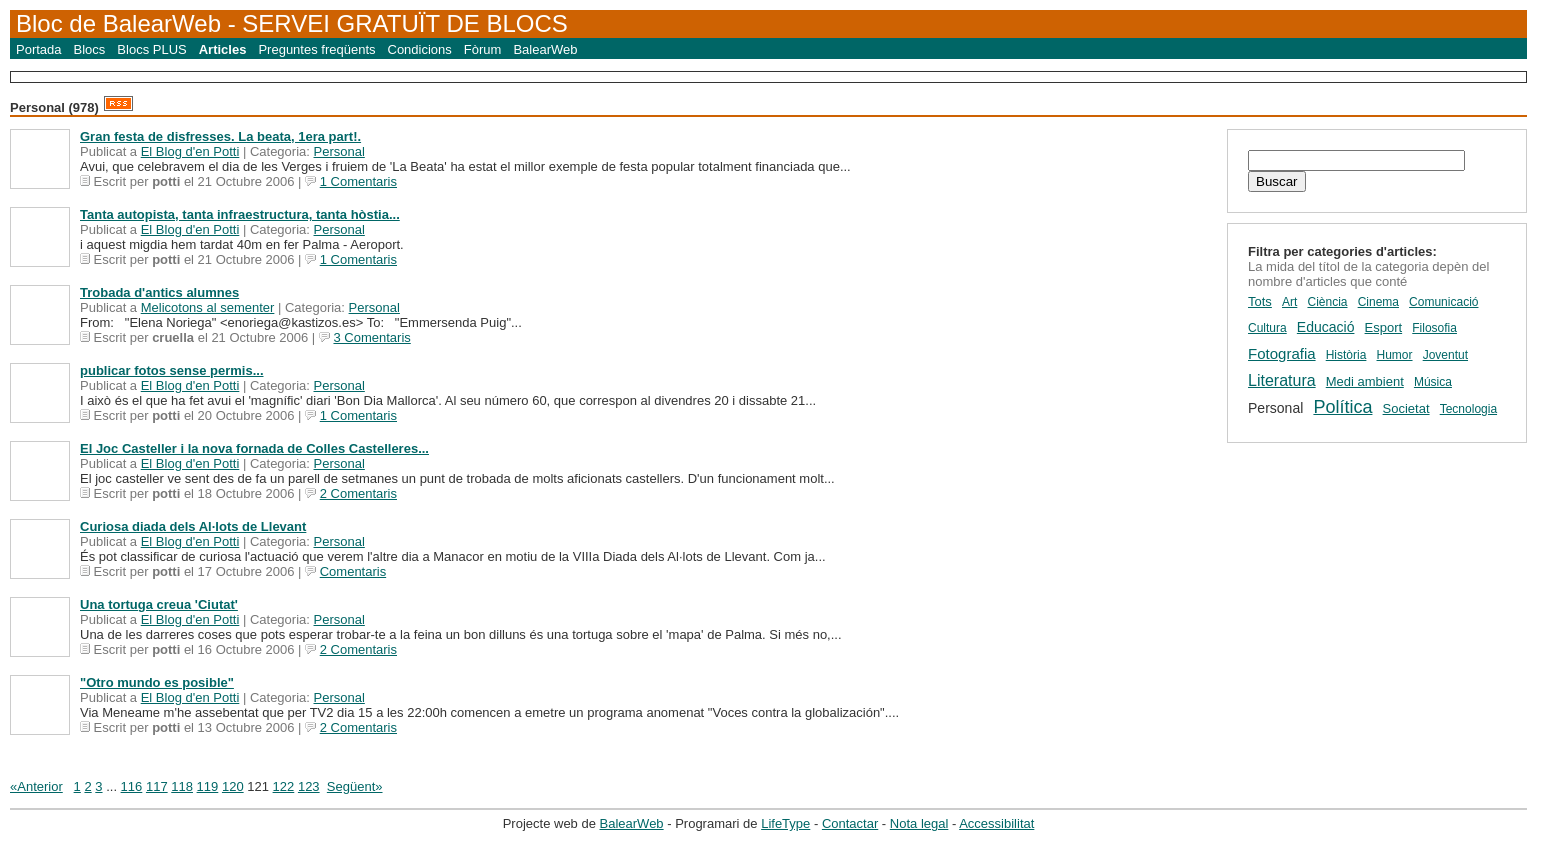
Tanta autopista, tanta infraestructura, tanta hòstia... (240, 214)
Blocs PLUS (151, 49)
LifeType (785, 823)
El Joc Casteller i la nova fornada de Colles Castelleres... (254, 448)
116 (132, 786)
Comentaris (353, 571)
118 (182, 786)
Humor (1395, 355)
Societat (1406, 408)
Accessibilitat (996, 823)
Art (1289, 302)
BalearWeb (545, 49)
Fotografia (1282, 353)
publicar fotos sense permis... (172, 370)
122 (284, 786)
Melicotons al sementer (208, 307)
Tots (1260, 301)
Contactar (850, 823)
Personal (339, 151)
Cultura (1267, 328)
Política (1342, 407)
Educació (1326, 327)
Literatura (1282, 380)
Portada (39, 49)
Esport (1384, 327)
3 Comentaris (371, 337)
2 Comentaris (358, 493)
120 (233, 786)
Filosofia (1434, 328)
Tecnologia (1468, 409)
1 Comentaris (358, 181)
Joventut (1445, 355)
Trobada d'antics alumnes (159, 292)
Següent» (355, 786)
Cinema (1378, 302)
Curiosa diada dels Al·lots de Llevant (193, 526)
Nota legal (919, 823)
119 (208, 786)
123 (309, 786)
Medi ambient (1365, 381)
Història (1346, 355)
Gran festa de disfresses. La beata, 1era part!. (220, 136)
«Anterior (36, 786)
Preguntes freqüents (316, 49)
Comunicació (1443, 302)
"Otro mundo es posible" (157, 682)
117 (157, 786)
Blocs (90, 49)
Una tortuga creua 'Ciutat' (159, 604)
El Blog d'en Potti (190, 151)
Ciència (1327, 302)
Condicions (420, 49)
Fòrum (483, 49)
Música (1433, 382)
